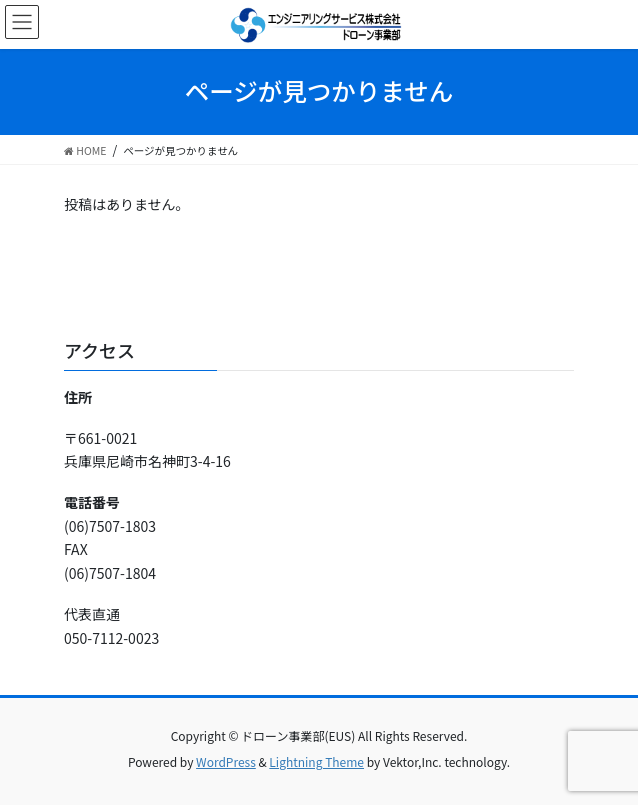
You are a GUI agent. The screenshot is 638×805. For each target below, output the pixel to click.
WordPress (226, 761)
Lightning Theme (316, 761)
